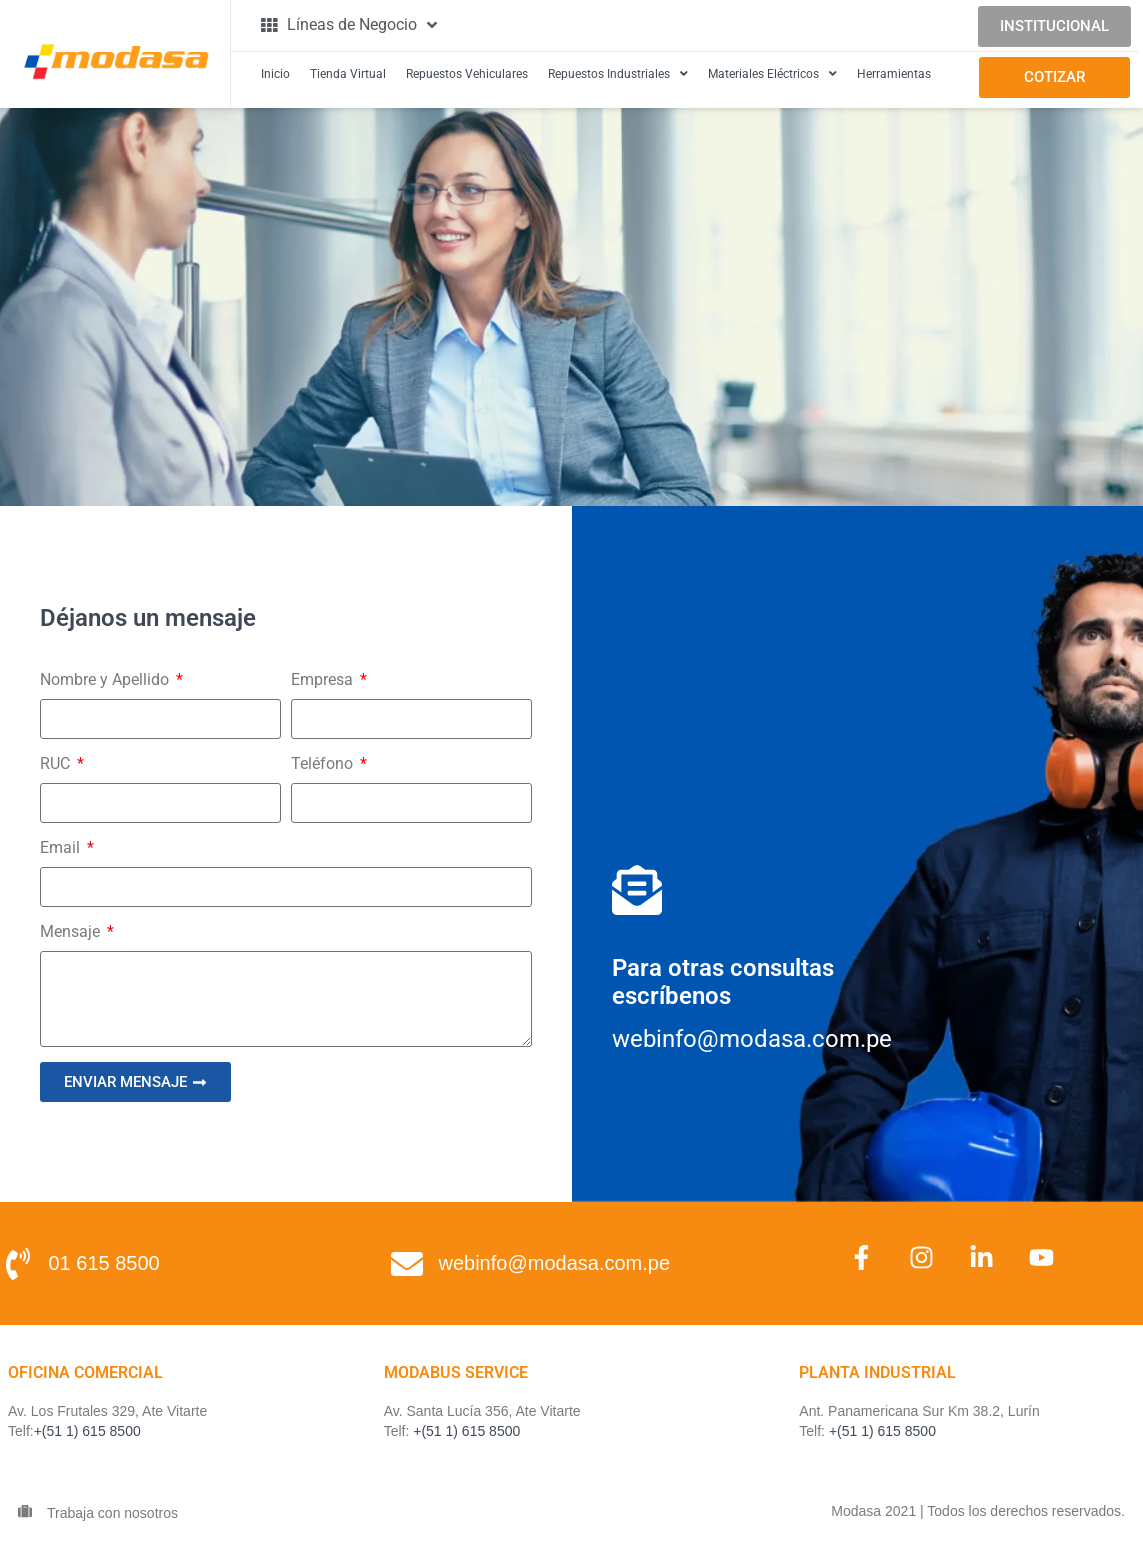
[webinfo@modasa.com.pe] (407, 1264)
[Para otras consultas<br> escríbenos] (637, 890)
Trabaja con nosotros (112, 1513)
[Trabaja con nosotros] (25, 1511)
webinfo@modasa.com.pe (554, 1263)
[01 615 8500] (18, 1264)
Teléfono (324, 763)
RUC (57, 763)
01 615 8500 (104, 1263)
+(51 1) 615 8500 (87, 1431)
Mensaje (72, 931)
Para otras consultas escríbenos (723, 982)
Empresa (324, 679)
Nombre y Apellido (106, 679)
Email (62, 847)
